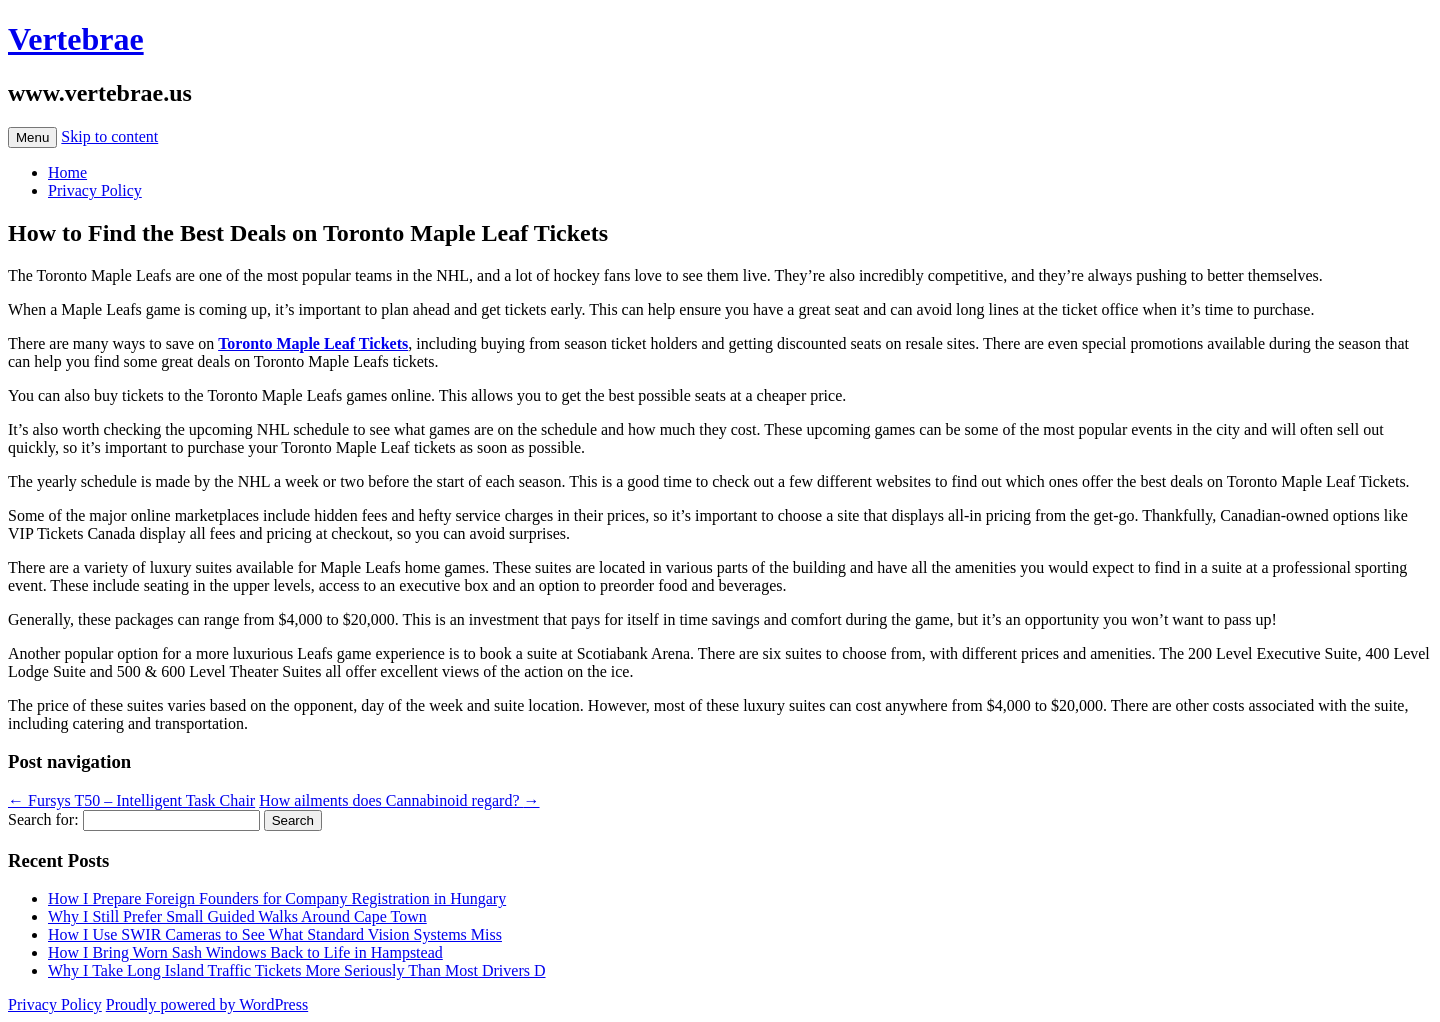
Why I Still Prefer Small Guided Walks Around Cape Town (237, 916)
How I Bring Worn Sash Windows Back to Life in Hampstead (245, 952)
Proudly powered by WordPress (207, 1004)
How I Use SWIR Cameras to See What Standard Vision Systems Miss (275, 934)
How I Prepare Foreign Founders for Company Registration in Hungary (277, 898)
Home (67, 172)
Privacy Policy (95, 190)
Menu (32, 137)
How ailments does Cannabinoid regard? (399, 800)
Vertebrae (76, 39)
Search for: (43, 819)
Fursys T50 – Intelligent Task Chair (131, 800)
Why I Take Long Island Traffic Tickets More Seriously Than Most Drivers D (297, 970)
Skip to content (109, 136)
